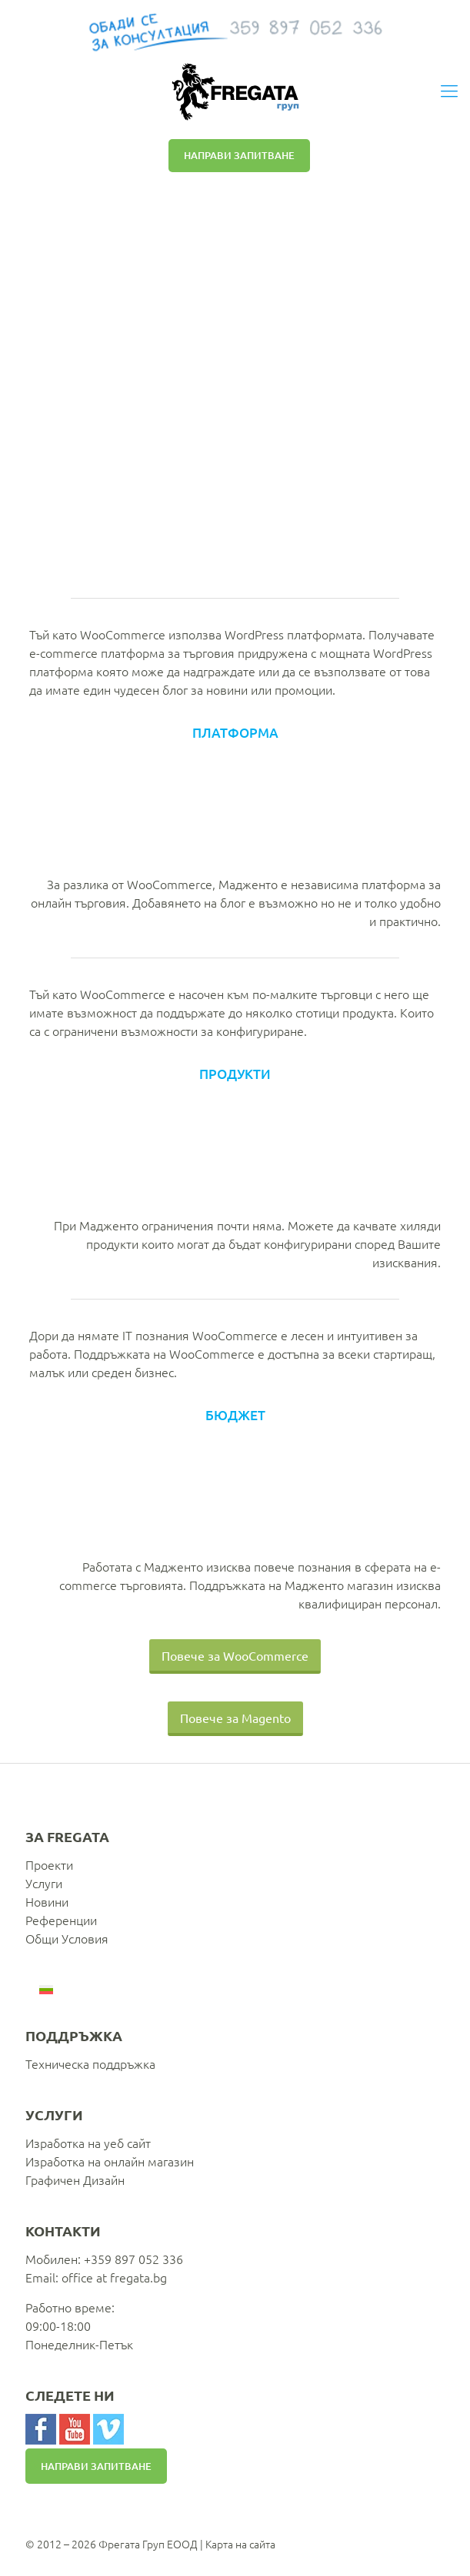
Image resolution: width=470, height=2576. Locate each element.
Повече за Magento (235, 1717)
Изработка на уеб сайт (88, 2142)
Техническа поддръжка (90, 2063)
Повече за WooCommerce (235, 1655)
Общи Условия (66, 1938)
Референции (61, 1919)
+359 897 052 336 (133, 2258)
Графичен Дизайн (75, 2179)
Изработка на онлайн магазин (109, 2161)
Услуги (43, 1882)
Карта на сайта (240, 2543)
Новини (46, 1901)
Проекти (49, 1864)
